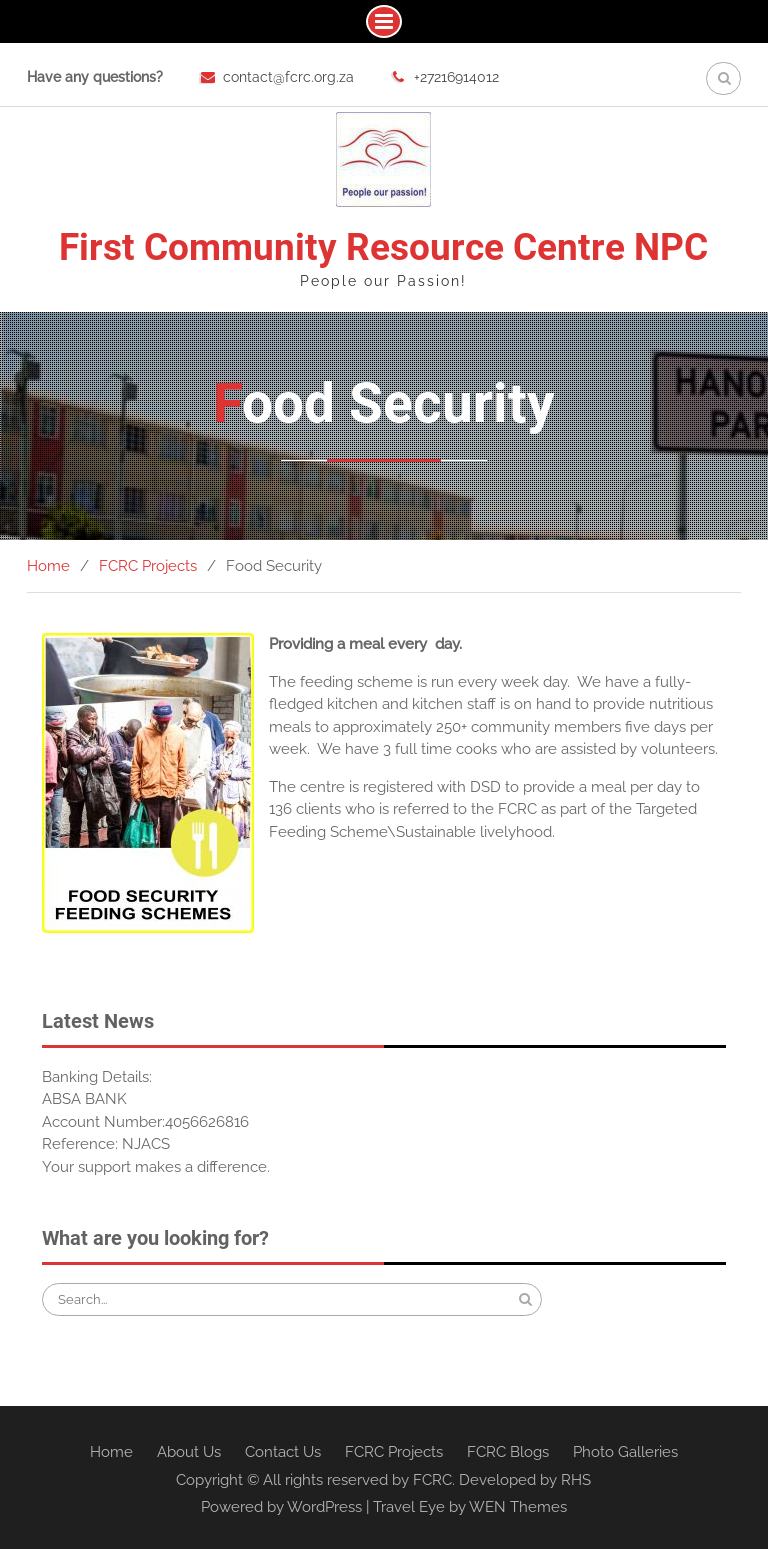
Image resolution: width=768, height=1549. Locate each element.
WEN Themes (518, 1507)
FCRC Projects (394, 1452)
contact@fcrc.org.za (288, 77)
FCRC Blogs (508, 1452)
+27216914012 (456, 77)
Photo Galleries (625, 1452)
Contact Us (283, 1452)
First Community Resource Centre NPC (383, 247)
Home (111, 1452)
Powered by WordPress (281, 1507)
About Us (189, 1452)
